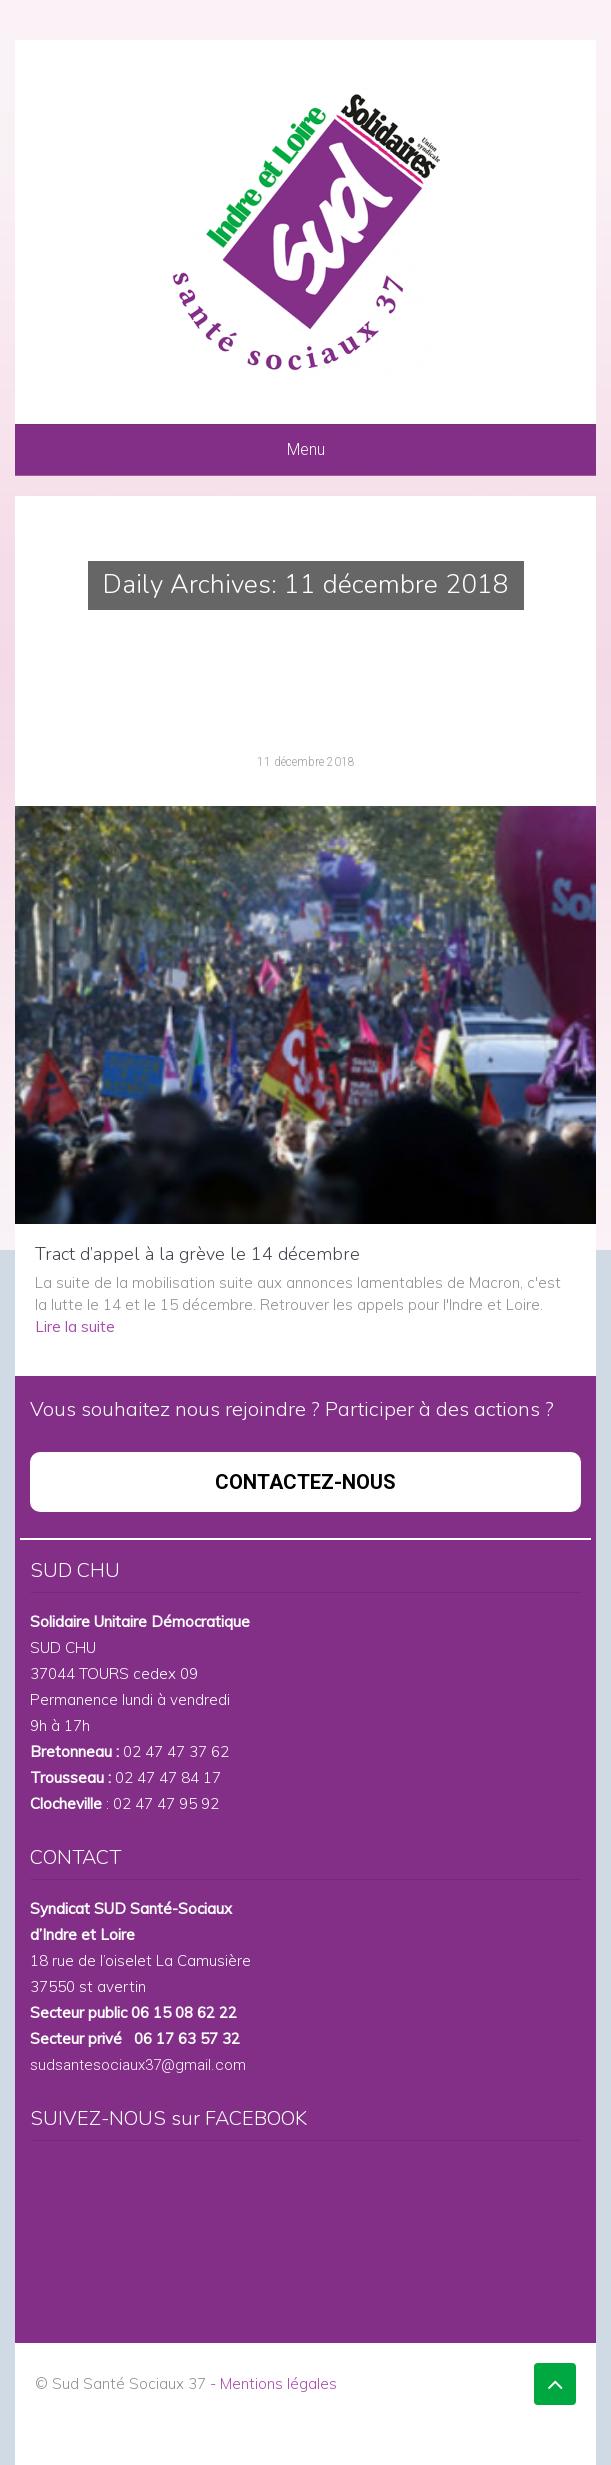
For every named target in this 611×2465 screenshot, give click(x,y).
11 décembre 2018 (306, 762)
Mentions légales (278, 2383)
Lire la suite (75, 1326)
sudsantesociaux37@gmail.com (138, 2065)
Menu (306, 449)
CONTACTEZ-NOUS (305, 1482)
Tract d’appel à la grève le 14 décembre (197, 1254)
